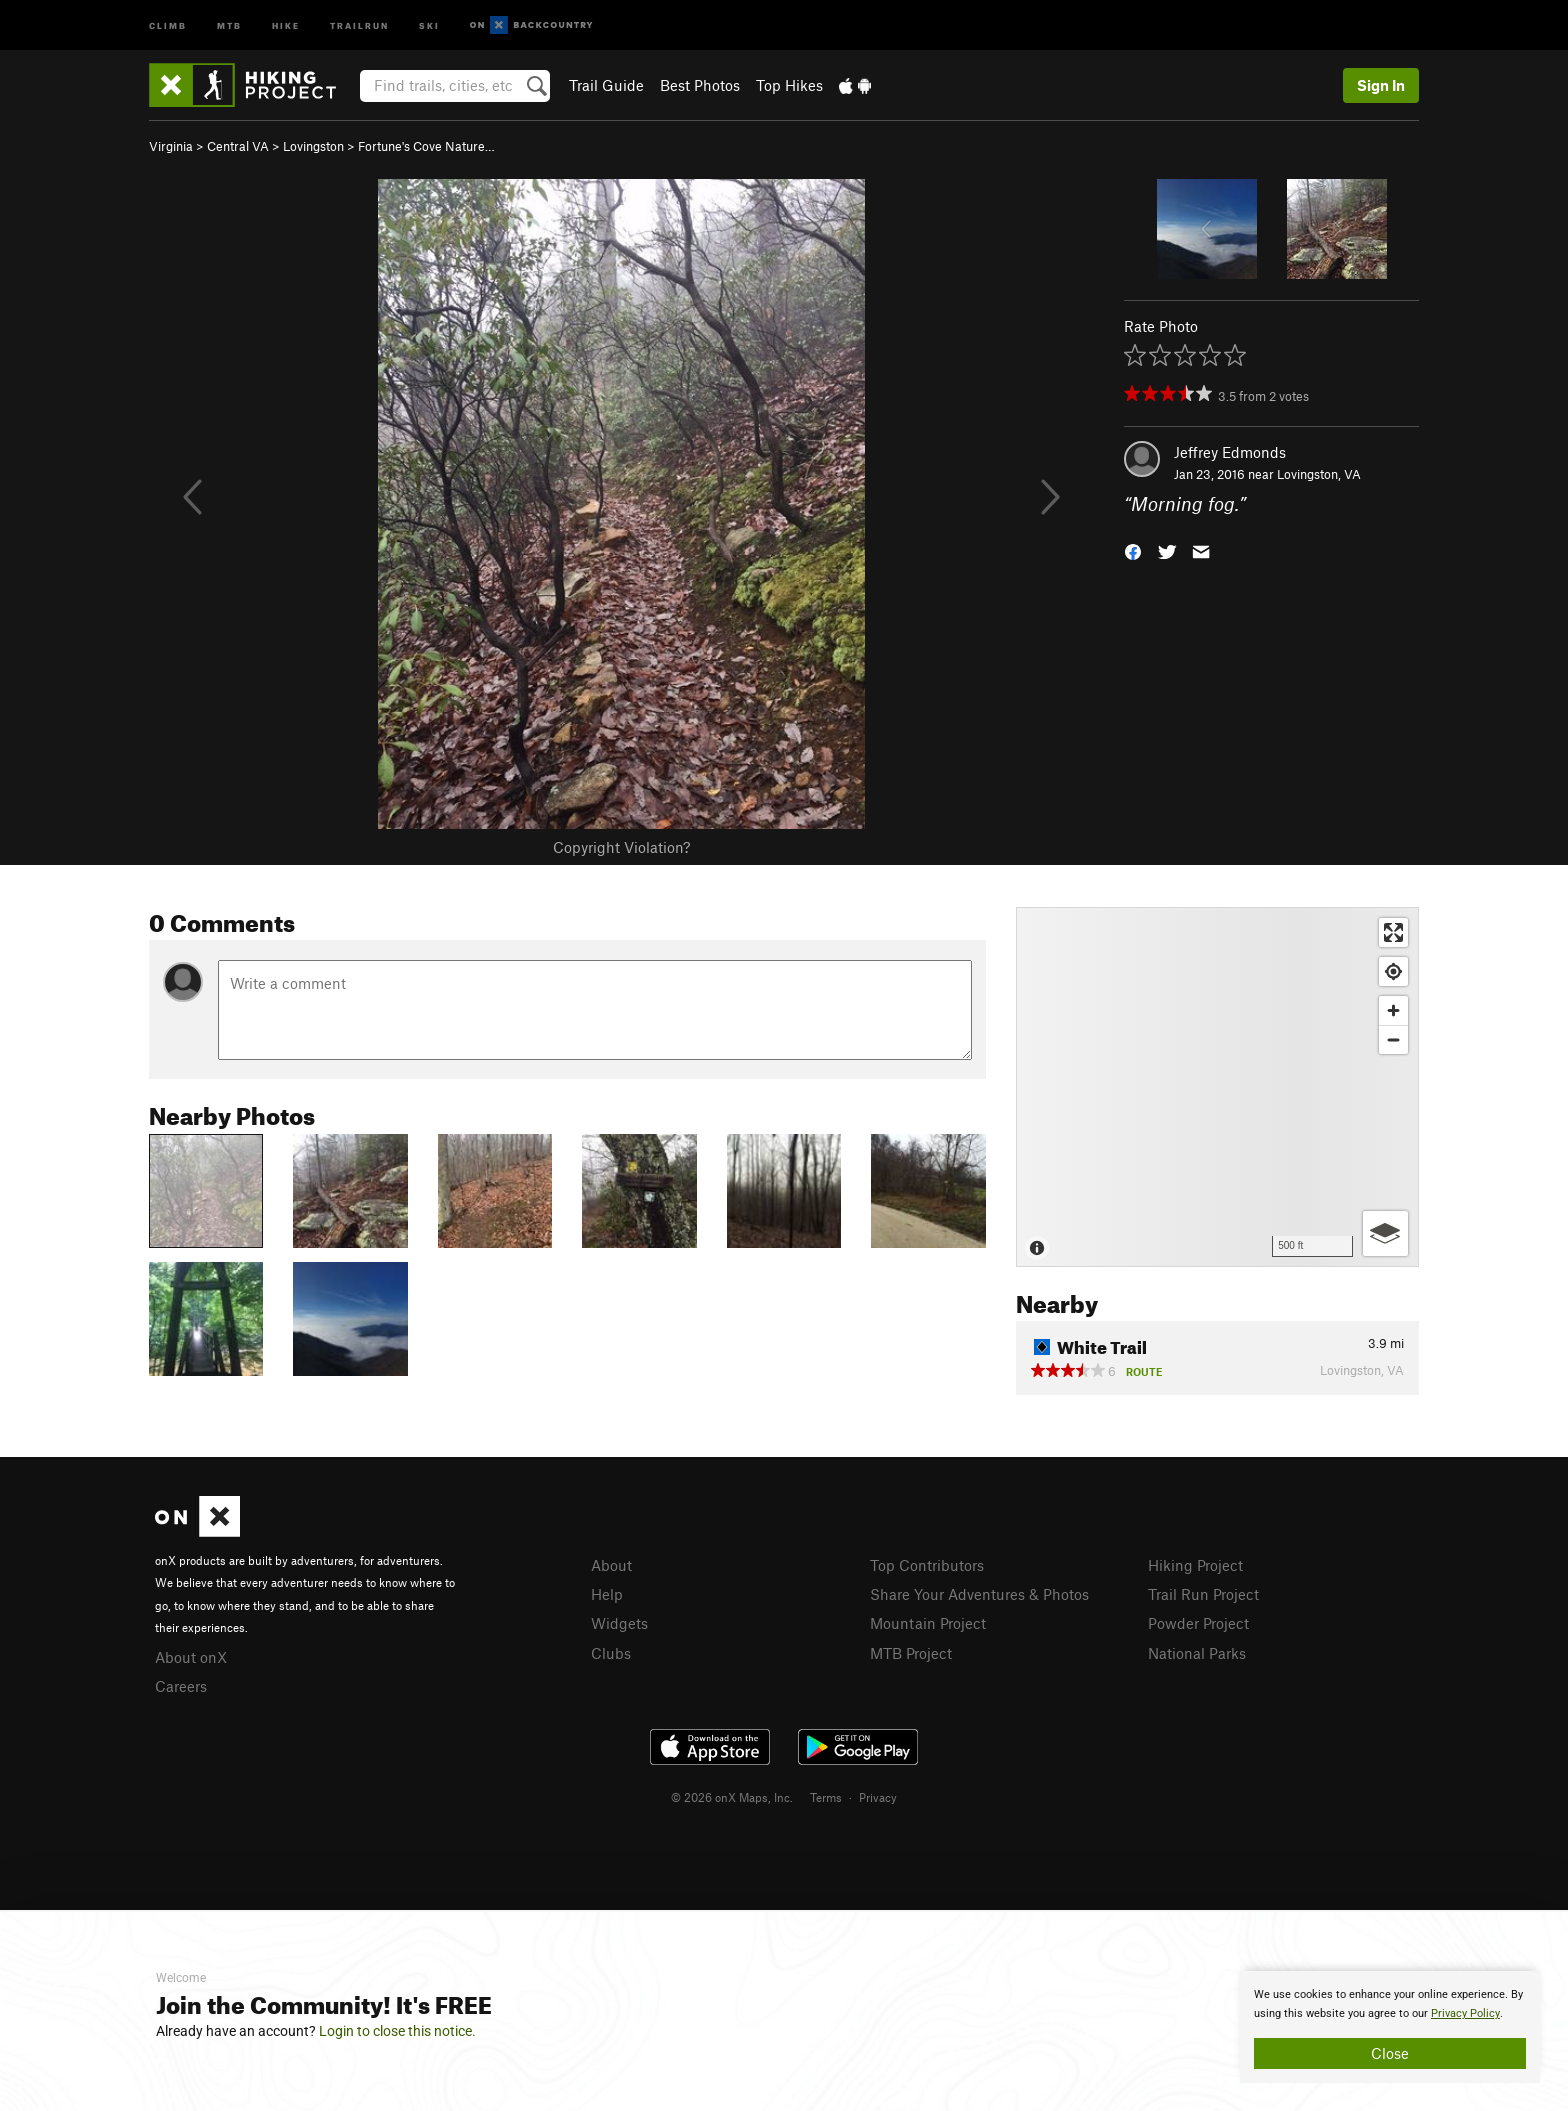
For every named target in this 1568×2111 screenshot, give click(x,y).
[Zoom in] (1393, 1010)
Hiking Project (1195, 1565)
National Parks (1197, 1653)
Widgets (619, 1623)
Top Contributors (927, 1565)
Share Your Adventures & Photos (979, 1594)
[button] (1133, 550)
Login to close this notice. (397, 2031)
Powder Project (1198, 1623)
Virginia (171, 146)
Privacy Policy (1465, 2013)
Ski (429, 24)
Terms (826, 1797)
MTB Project (911, 1653)
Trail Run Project (1203, 1594)
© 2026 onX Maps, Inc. (732, 1797)
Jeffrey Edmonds (1230, 452)
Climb (168, 24)
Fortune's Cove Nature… (426, 146)
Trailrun (359, 24)
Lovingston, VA (1319, 474)
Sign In (1381, 85)
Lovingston (313, 146)
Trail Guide (606, 85)
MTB (229, 24)
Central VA (238, 146)
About (611, 1565)
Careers (181, 1686)
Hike (286, 24)
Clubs (611, 1653)
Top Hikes (789, 85)
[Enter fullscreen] (1393, 932)
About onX (191, 1657)
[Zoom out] (1393, 1039)
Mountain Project (928, 1623)
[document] (1390, 2027)
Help (607, 1594)
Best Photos (700, 85)
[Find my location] (1393, 971)
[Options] (1385, 1233)
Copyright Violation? (621, 847)
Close (1390, 2053)
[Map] (1217, 1087)
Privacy (878, 1797)
